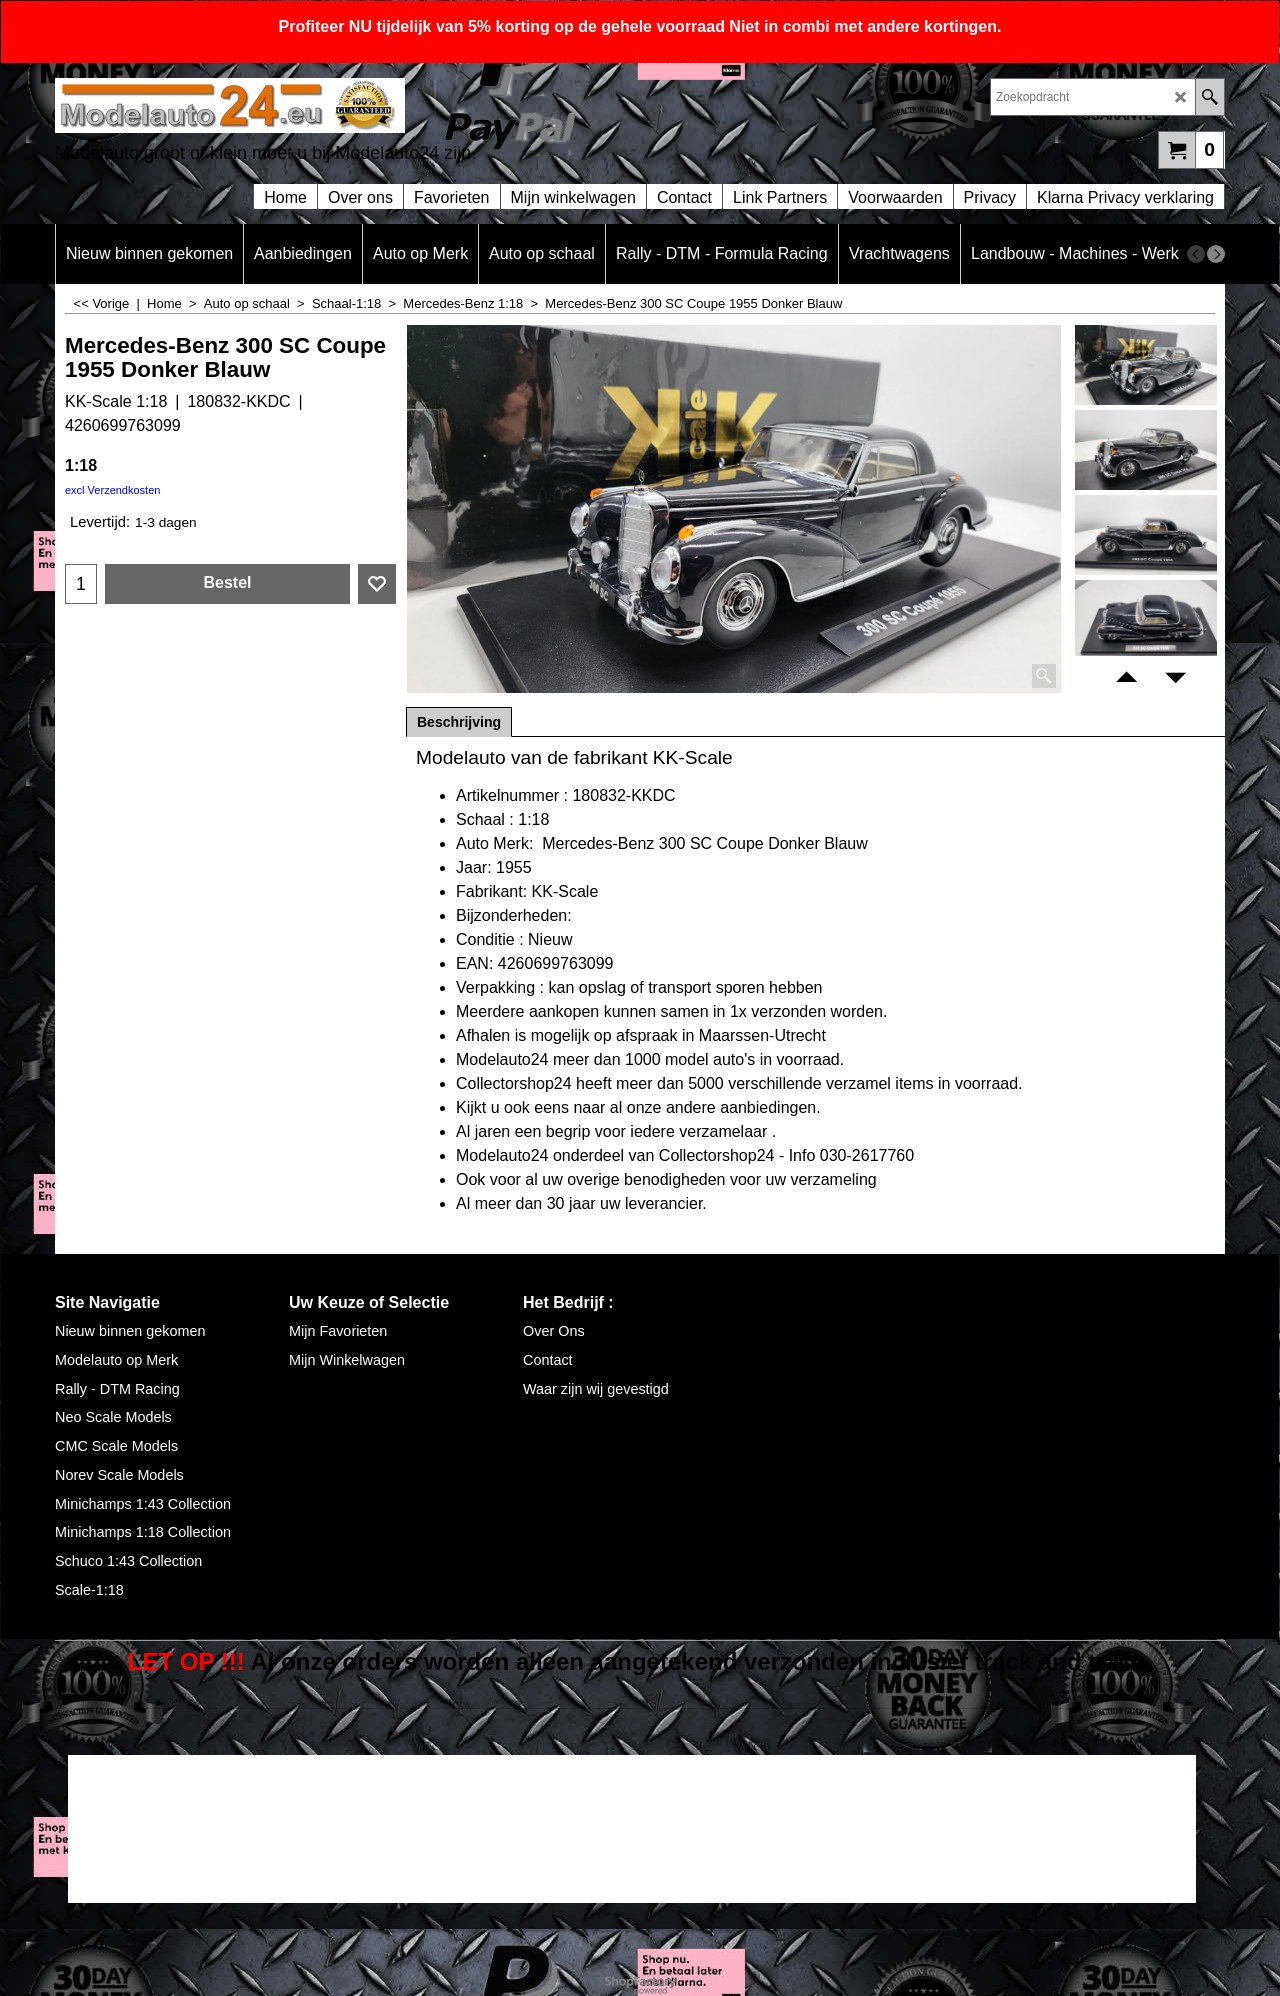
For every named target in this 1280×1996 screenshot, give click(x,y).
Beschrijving (459, 722)
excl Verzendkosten (112, 490)
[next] (1216, 254)
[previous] (1196, 254)
